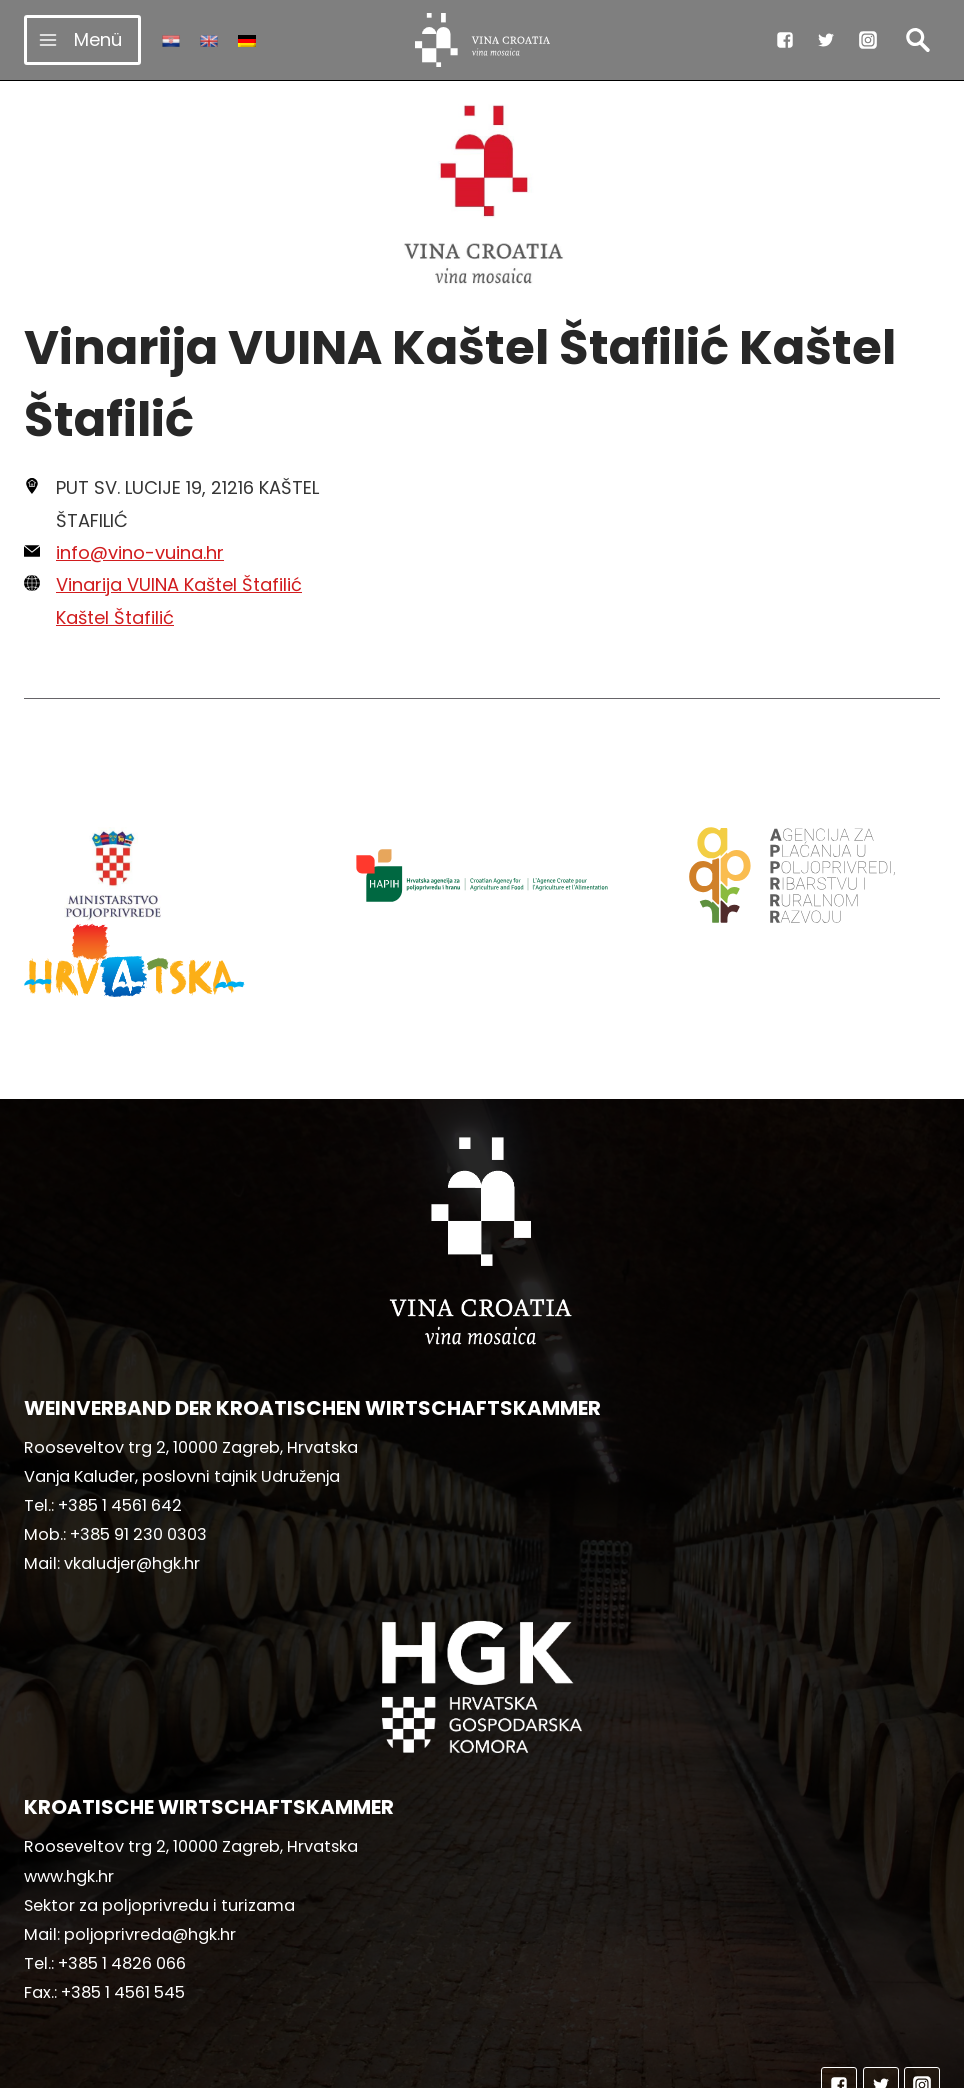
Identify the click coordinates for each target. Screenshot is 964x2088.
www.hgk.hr (69, 1780)
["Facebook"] (785, 40)
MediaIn (649, 2063)
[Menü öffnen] (82, 39)
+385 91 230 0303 (138, 1438)
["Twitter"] (826, 40)
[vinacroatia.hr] (482, 40)
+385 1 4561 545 (123, 1896)
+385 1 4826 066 (122, 1867)
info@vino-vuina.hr (140, 552)
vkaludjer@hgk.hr (132, 1467)
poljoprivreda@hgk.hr (150, 1838)
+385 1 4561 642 (120, 1409)
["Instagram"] (868, 40)
